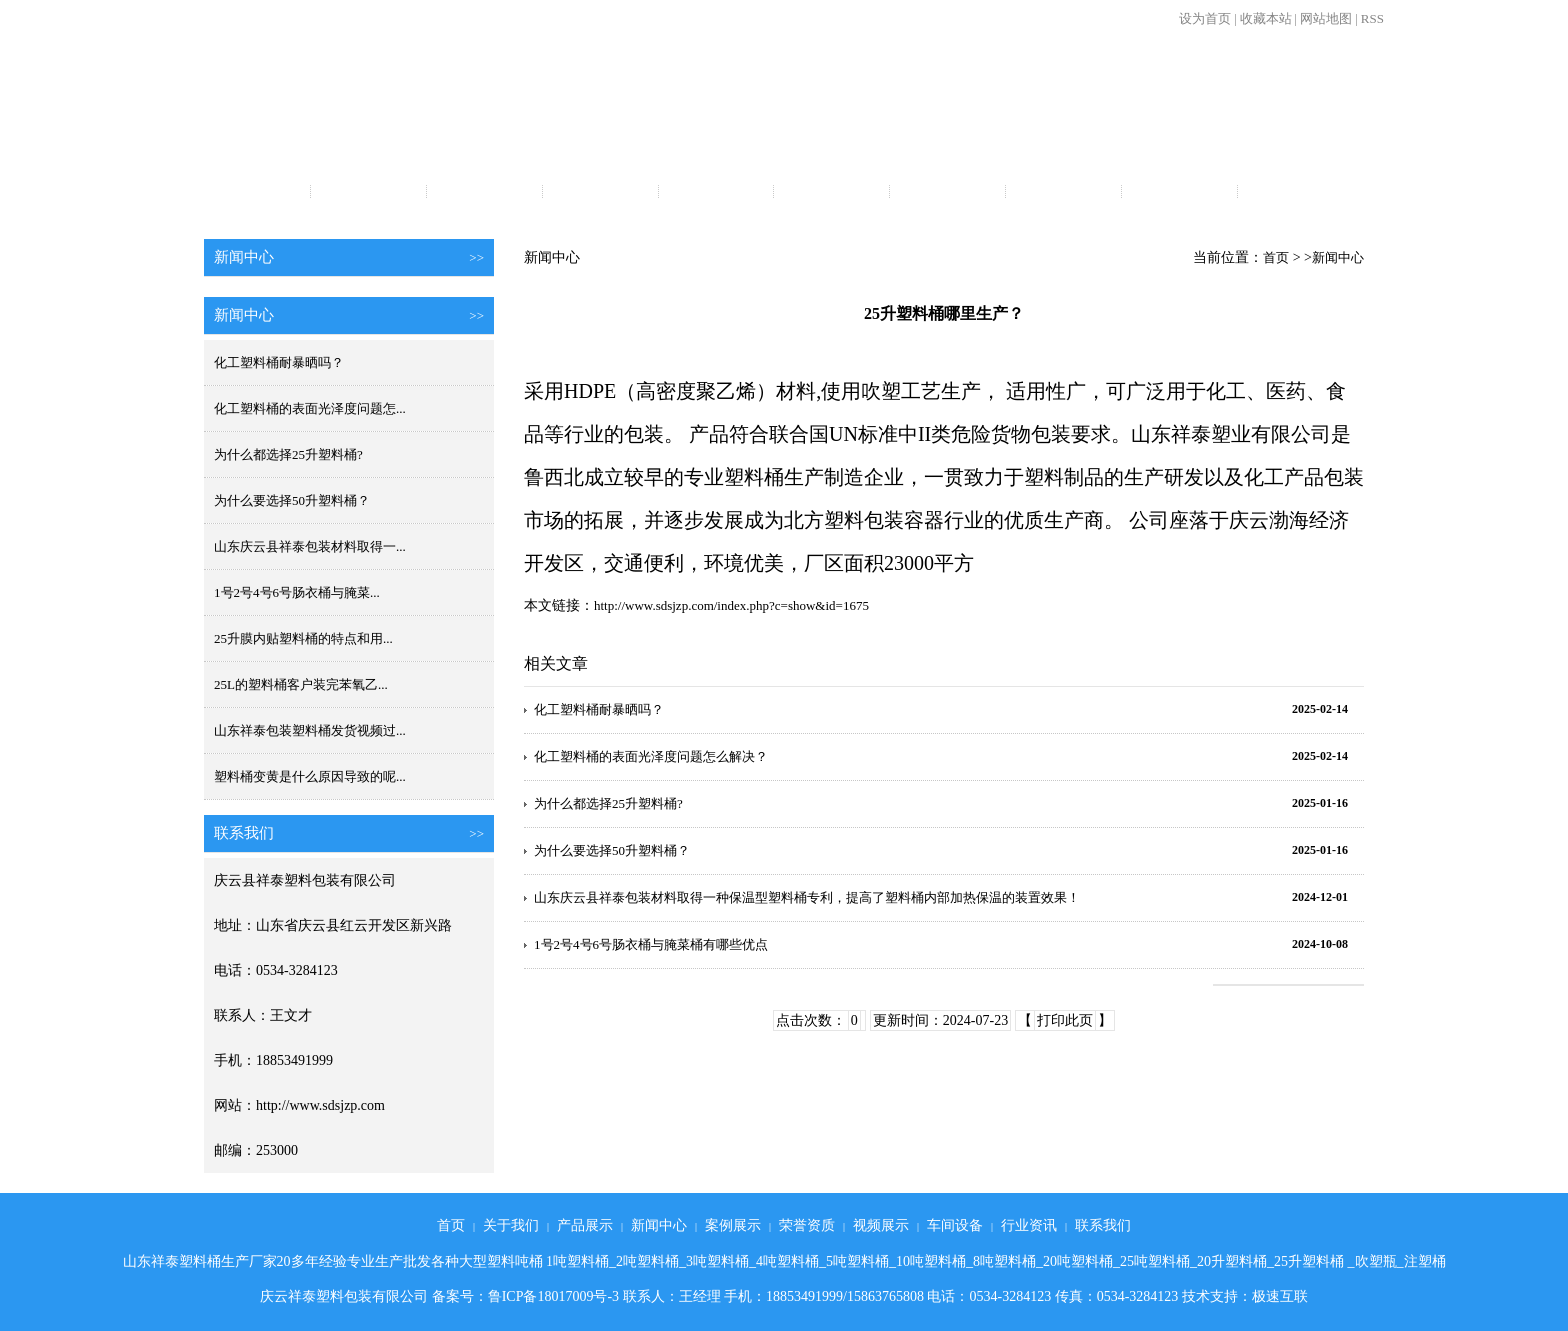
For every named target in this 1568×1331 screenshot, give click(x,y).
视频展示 (948, 193)
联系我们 (1295, 193)
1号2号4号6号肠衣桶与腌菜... (297, 592)
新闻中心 (600, 193)
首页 (253, 193)
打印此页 (1065, 1020)
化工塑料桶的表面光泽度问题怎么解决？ (651, 756)
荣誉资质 (832, 193)
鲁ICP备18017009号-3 (553, 1296)
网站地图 (1326, 18)
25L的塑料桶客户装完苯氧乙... (301, 684)
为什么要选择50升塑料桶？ (292, 500)
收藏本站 (1266, 18)
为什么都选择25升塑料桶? (288, 454)
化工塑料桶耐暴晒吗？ (279, 362)
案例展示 (716, 193)
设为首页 (1205, 18)
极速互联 (1280, 1296)
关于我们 (369, 193)
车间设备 (1063, 193)
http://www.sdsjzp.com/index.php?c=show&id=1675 (731, 605)
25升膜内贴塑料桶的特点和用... (303, 638)
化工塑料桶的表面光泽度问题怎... (310, 408)
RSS (1372, 18)
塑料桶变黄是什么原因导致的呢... (310, 776)
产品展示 (484, 193)
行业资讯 (1179, 193)
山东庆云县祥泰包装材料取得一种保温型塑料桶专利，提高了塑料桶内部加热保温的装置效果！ (807, 897)
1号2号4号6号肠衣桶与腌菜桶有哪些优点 (651, 944)
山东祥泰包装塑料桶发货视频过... (310, 730)
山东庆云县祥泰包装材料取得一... (310, 546)
